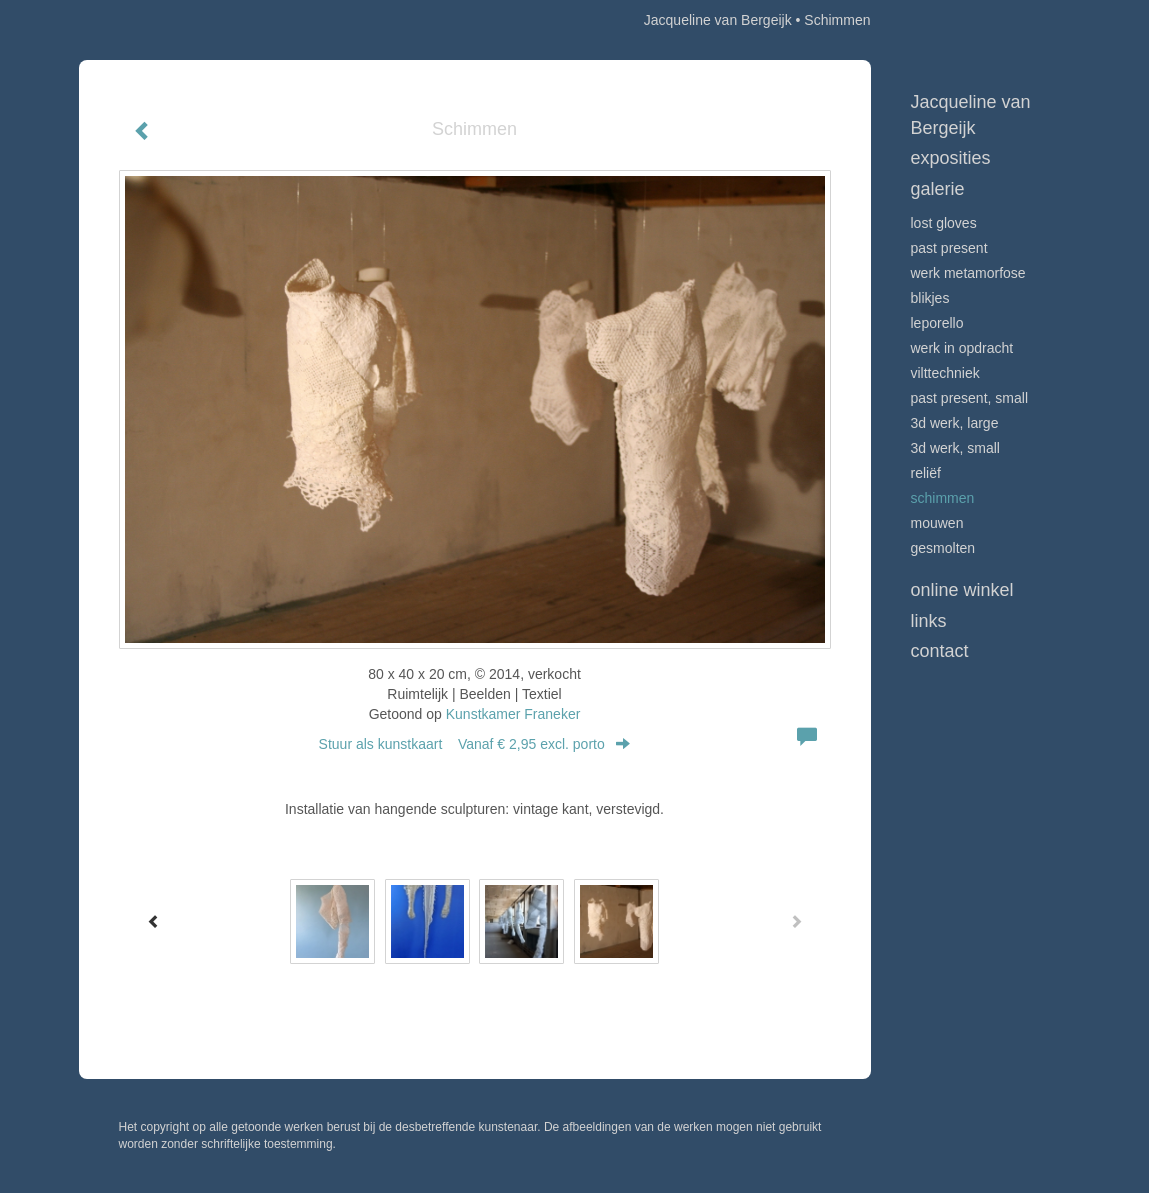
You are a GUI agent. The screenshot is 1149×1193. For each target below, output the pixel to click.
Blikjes (930, 298)
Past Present (949, 248)
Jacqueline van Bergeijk (718, 20)
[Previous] (154, 921)
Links (929, 621)
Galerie (938, 189)
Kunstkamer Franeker (513, 714)
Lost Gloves (944, 223)
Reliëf (926, 473)
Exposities (951, 158)
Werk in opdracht (962, 348)
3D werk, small (955, 448)
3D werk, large (955, 423)
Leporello (937, 323)
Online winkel (962, 590)
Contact (940, 651)
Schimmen (943, 498)
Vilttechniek (945, 373)
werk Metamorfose (968, 273)
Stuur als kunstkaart (475, 744)
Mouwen (937, 523)
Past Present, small (970, 398)
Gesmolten (943, 548)
